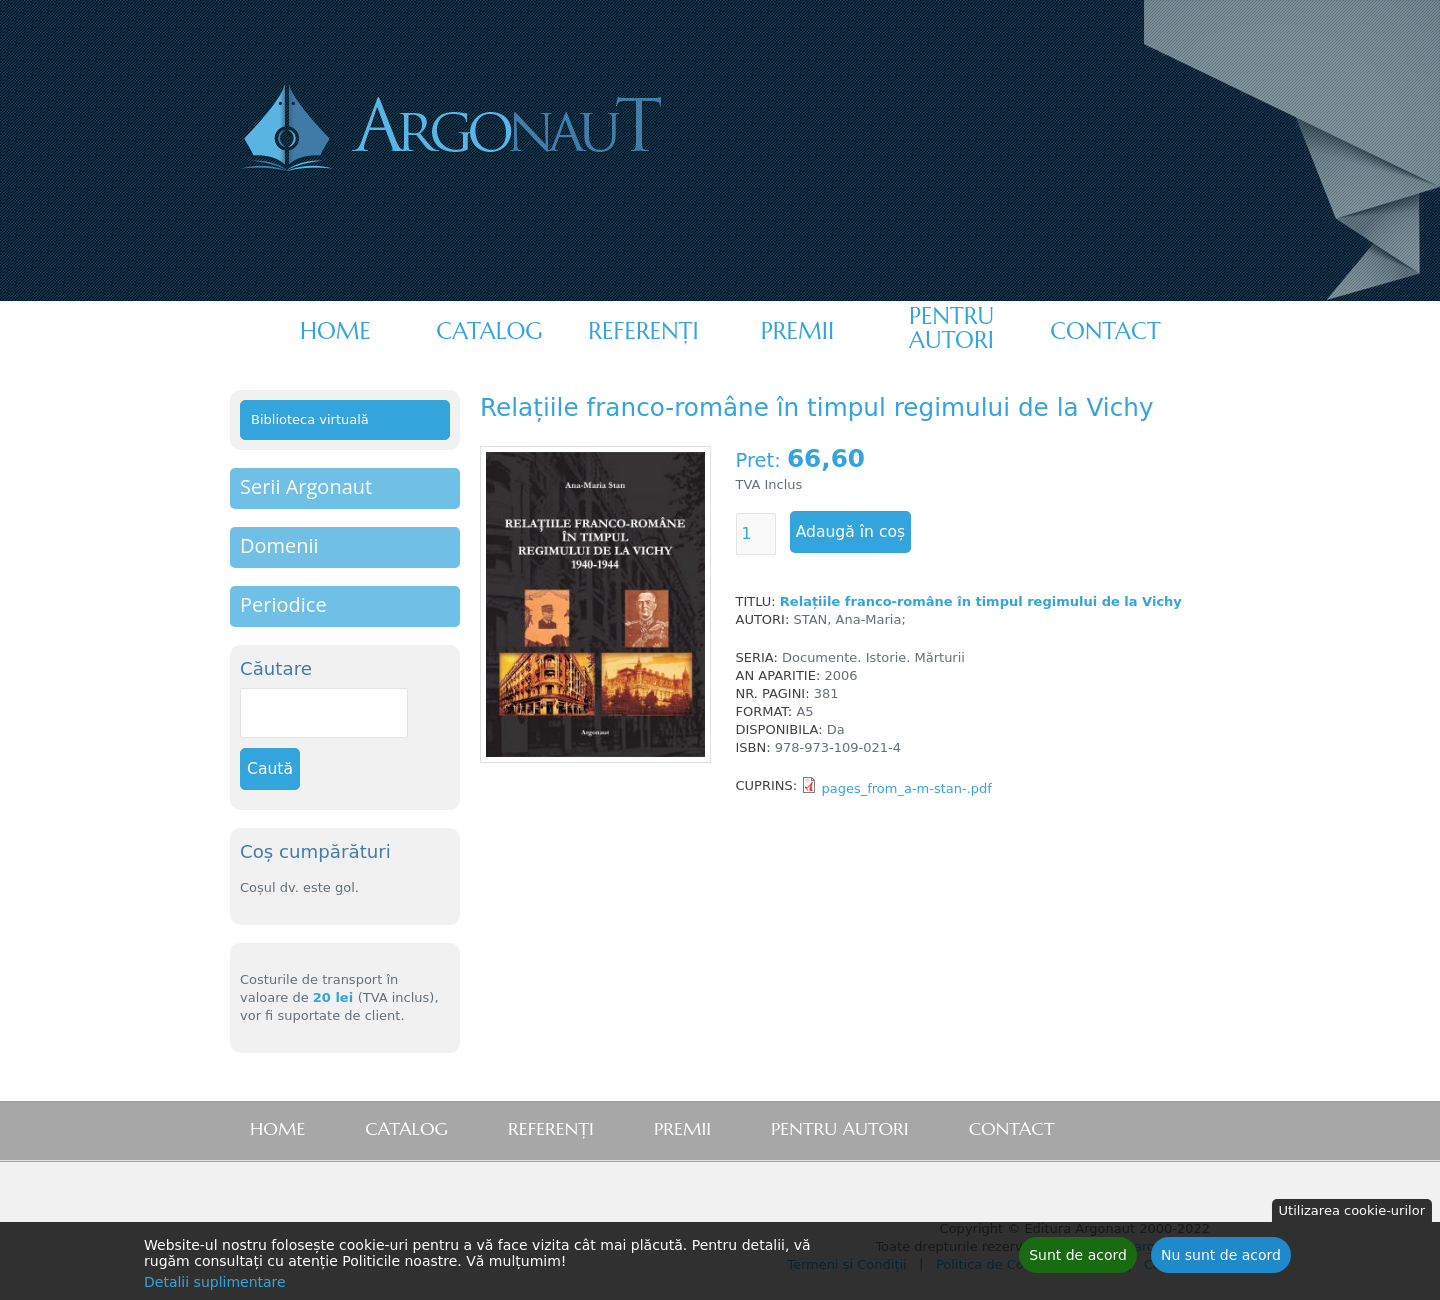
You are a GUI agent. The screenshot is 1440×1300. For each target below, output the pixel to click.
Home (335, 331)
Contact (1105, 331)
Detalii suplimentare (215, 1287)
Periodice (283, 604)
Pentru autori (951, 328)
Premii (797, 331)
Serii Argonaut (306, 486)
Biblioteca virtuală (310, 419)
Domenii (279, 545)
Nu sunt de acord (1221, 1260)
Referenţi (643, 331)
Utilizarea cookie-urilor (1352, 1215)
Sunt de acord (1078, 1260)
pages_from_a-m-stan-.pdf (906, 788)
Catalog (489, 331)
